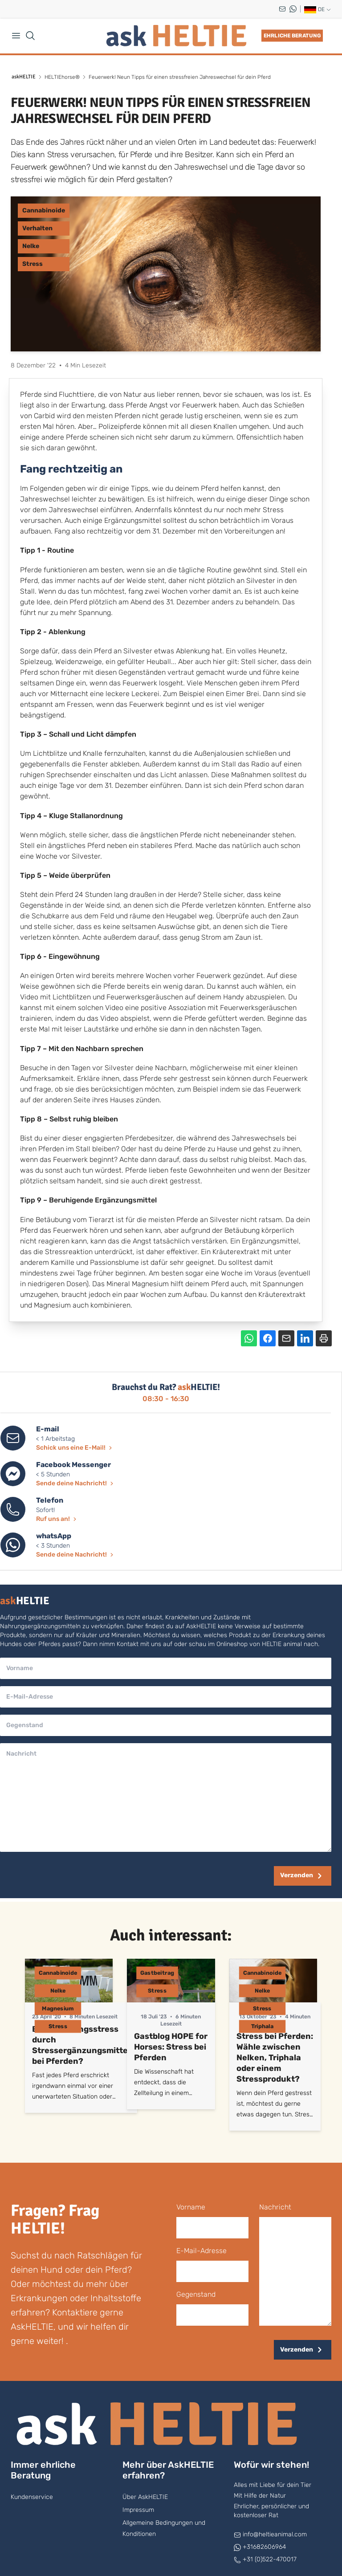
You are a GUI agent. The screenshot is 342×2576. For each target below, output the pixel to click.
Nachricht (275, 2207)
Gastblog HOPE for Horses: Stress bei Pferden (171, 2046)
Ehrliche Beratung (292, 36)
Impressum (138, 2510)
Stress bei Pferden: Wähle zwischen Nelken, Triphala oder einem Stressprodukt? (274, 2057)
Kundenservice (32, 2497)
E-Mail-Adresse (201, 2250)
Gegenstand (196, 2294)
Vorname (190, 2207)
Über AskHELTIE (145, 2497)
